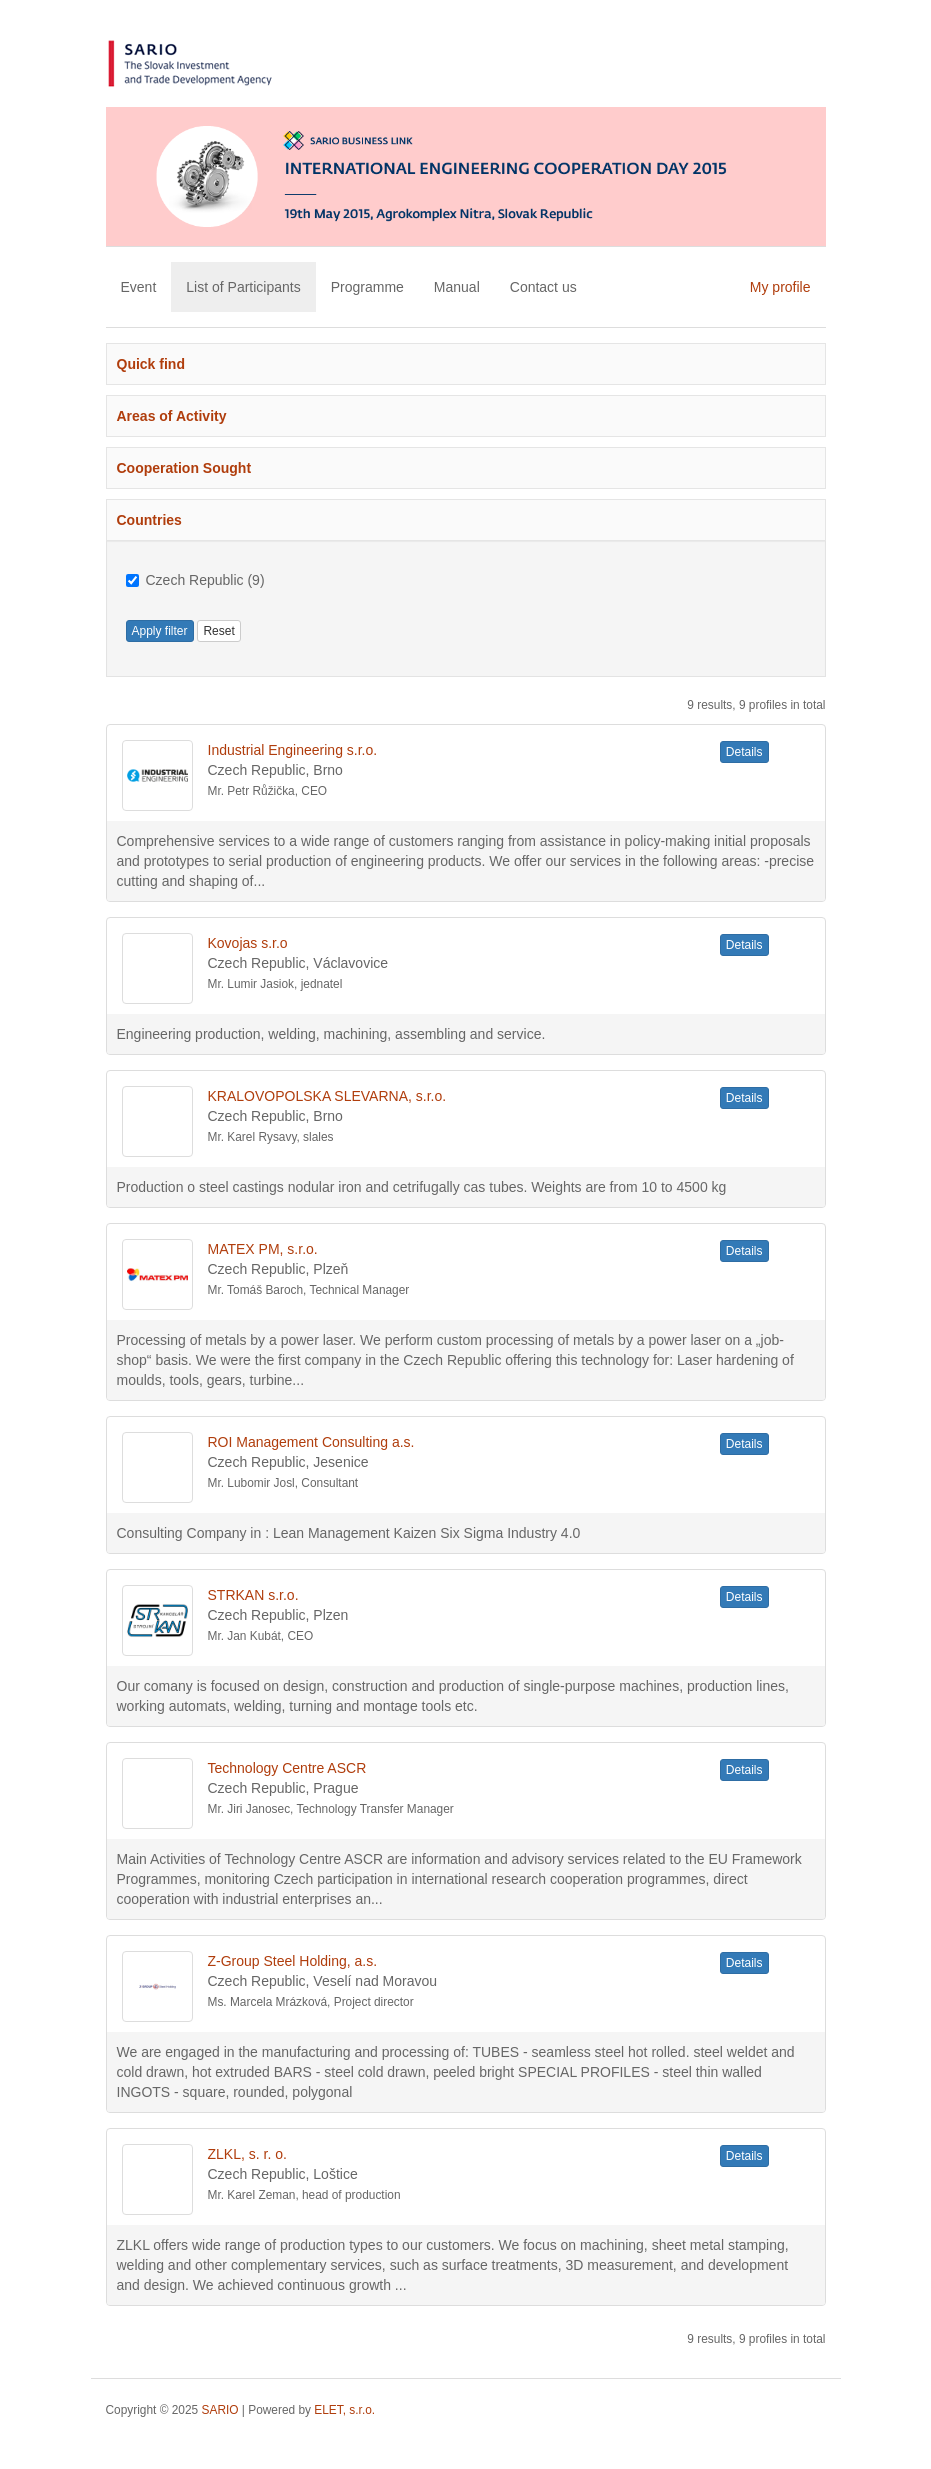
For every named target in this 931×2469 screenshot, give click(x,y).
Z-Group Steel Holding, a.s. (293, 1961)
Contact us (543, 287)
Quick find (151, 364)
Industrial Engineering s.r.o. (293, 750)
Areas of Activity (172, 416)
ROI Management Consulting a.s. (311, 1442)
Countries (149, 520)
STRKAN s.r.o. (253, 1595)
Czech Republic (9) (195, 580)
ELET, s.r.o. (344, 2410)
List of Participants (243, 287)
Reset (218, 631)
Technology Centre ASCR (287, 1768)
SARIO (220, 2410)
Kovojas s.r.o (248, 943)
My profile (780, 287)
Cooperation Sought (184, 468)
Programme (367, 287)
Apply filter (160, 631)
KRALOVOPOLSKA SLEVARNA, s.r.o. (327, 1096)
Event (139, 287)
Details (744, 752)
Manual (457, 287)
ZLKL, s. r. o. (247, 2154)
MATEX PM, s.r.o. (263, 1249)
